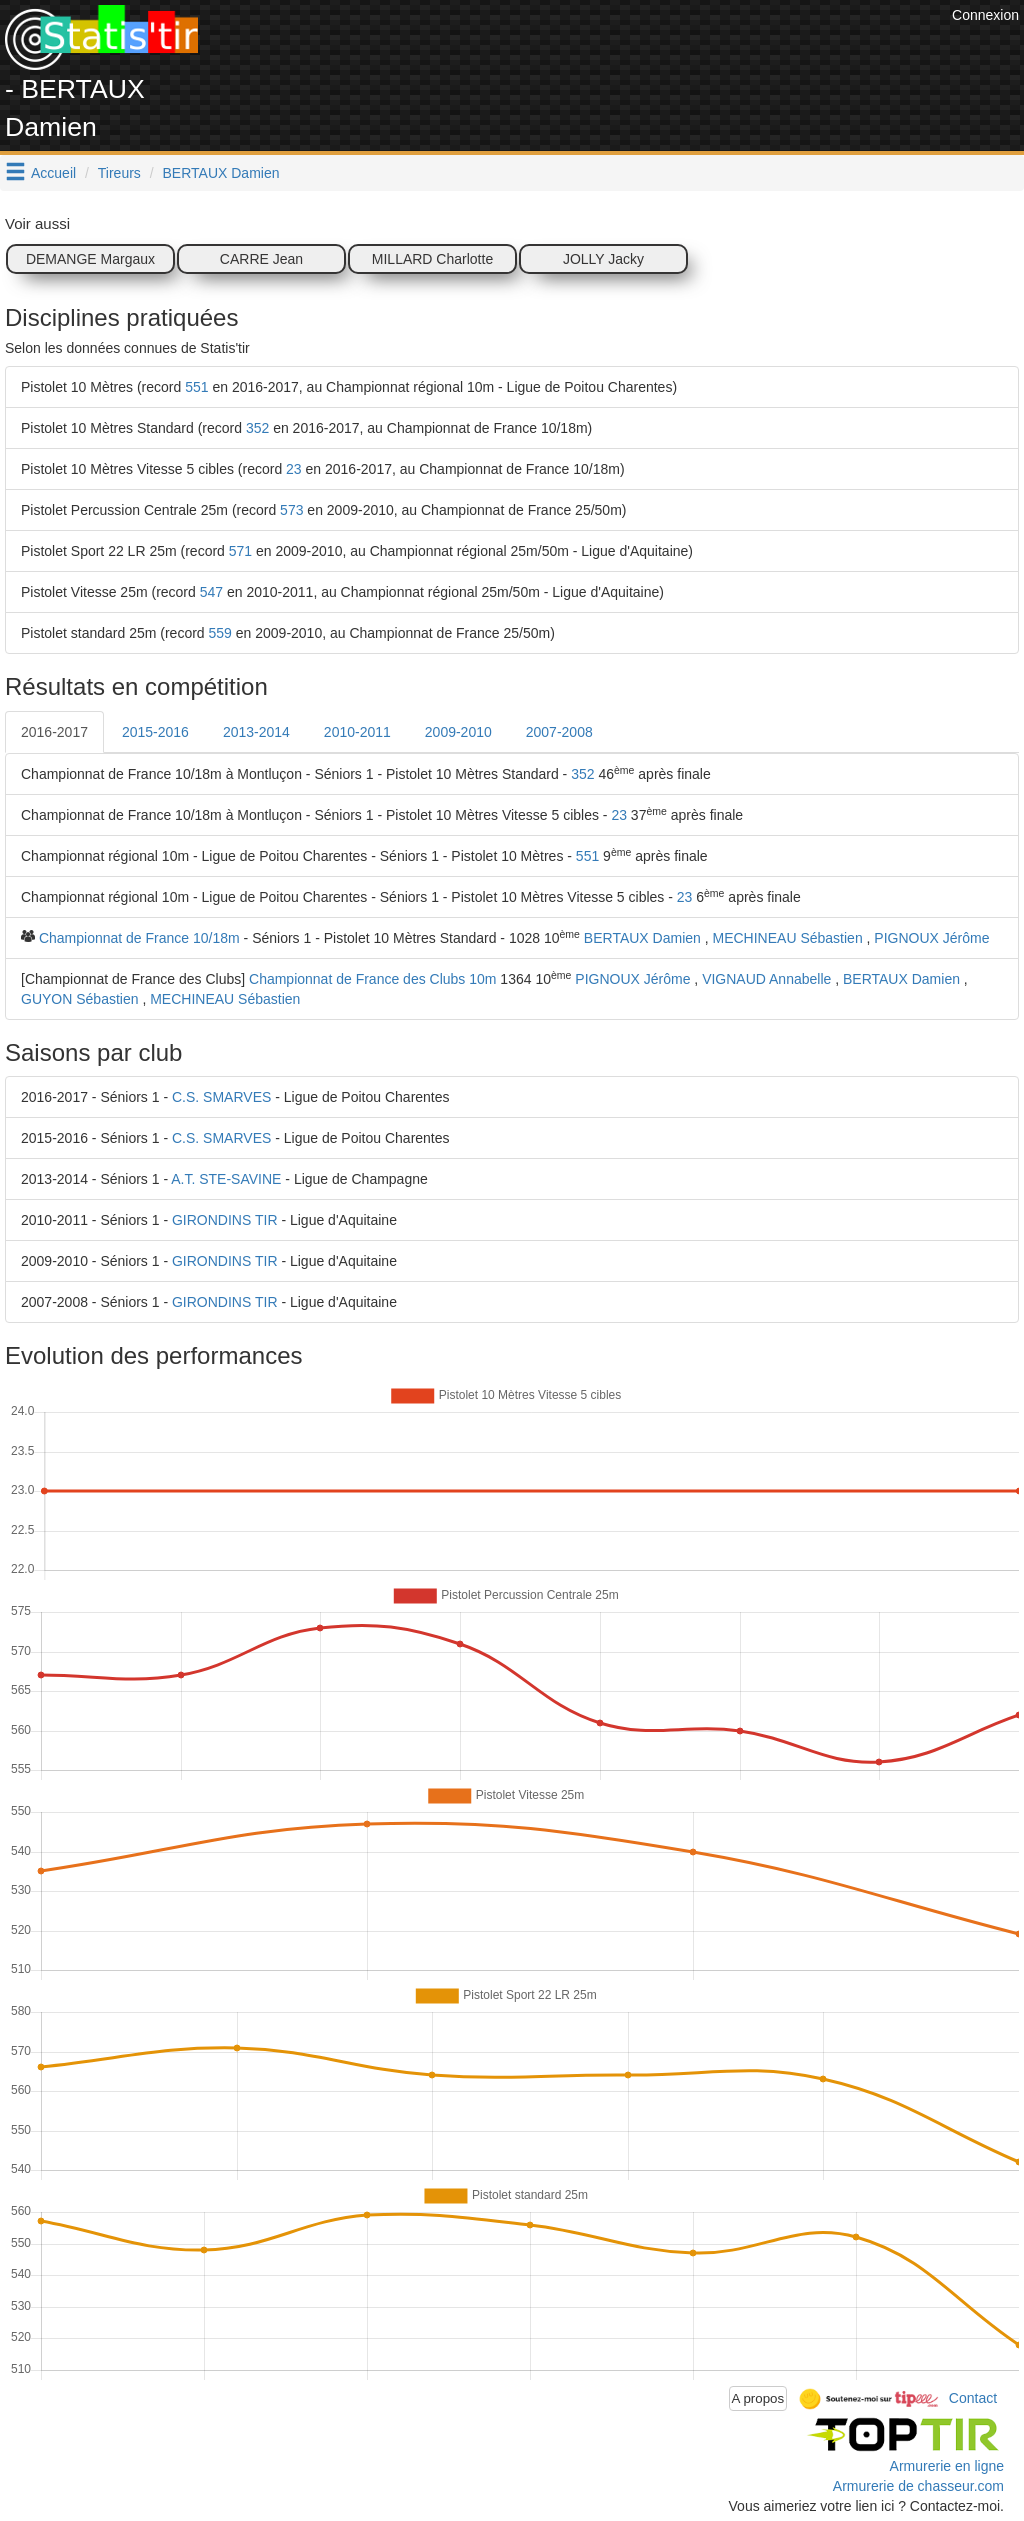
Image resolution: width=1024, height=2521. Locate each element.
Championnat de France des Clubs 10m (372, 979)
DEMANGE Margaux (90, 259)
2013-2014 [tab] (256, 732)
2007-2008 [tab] (559, 732)
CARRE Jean (261, 259)
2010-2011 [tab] (357, 732)
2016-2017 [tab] (54, 732)
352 (257, 428)
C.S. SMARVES (221, 1097)
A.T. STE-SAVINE (226, 1179)
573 (291, 510)
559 (220, 633)
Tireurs (119, 173)
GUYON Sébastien (80, 999)
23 (294, 469)
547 (211, 592)
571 (240, 551)
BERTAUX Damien (221, 173)
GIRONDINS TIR (225, 1220)
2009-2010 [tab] (458, 732)
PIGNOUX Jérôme (931, 938)
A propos (758, 2398)
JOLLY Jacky (603, 259)
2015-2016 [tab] (155, 732)
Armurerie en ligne (947, 2466)
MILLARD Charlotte (432, 259)
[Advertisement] (583, 50)
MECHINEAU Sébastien (788, 938)
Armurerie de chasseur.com (918, 2486)
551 (196, 387)
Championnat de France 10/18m (139, 938)
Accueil (53, 173)
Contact (973, 2397)
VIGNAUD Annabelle (766, 979)
